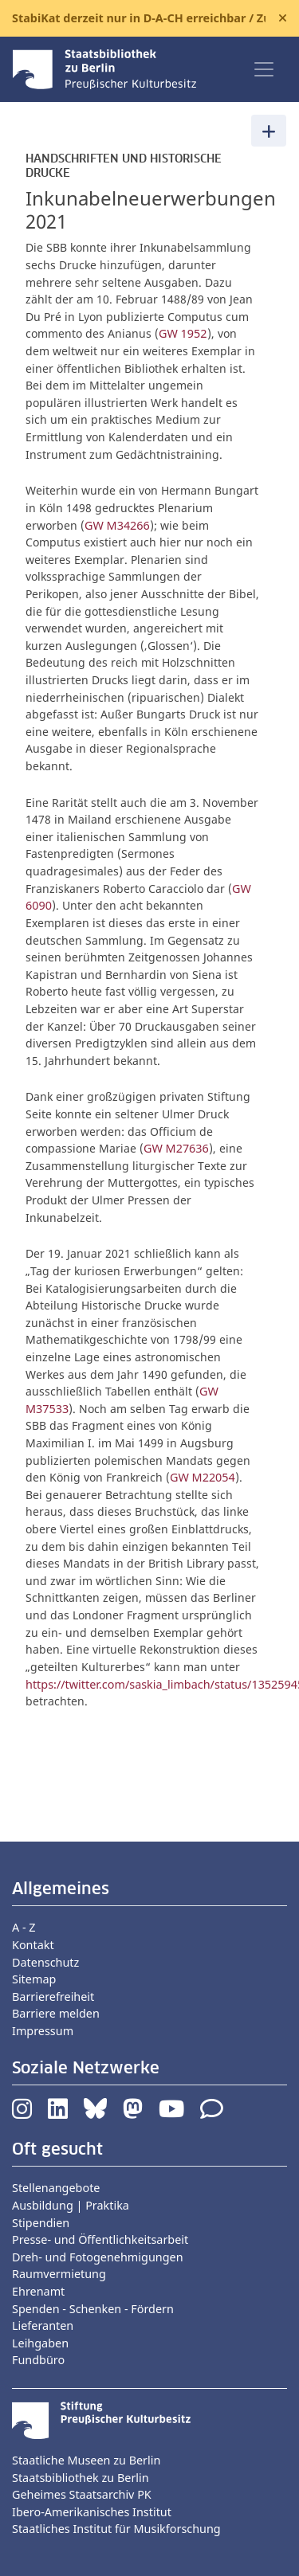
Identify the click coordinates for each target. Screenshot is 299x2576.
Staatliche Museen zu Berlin (86, 2460)
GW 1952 (183, 333)
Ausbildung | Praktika (70, 2205)
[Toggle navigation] (264, 69)
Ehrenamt (38, 2291)
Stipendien (40, 2222)
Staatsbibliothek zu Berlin (80, 2477)
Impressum (42, 2030)
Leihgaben (40, 2343)
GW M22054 (202, 1477)
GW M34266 (117, 525)
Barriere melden (56, 2013)
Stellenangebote (56, 2187)
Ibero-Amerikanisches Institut (91, 2511)
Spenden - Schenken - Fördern (93, 2308)
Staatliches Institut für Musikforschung (116, 2528)
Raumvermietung (59, 2273)
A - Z (24, 1927)
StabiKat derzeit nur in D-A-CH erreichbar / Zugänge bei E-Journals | (139, 18)
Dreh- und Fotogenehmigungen (97, 2257)
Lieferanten (42, 2325)
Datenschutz (45, 1962)
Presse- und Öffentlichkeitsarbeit (100, 2239)
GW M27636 (176, 1148)
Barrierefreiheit (53, 1996)
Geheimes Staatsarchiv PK (81, 2494)
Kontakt (33, 1944)
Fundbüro (38, 2359)
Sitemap (34, 1979)
